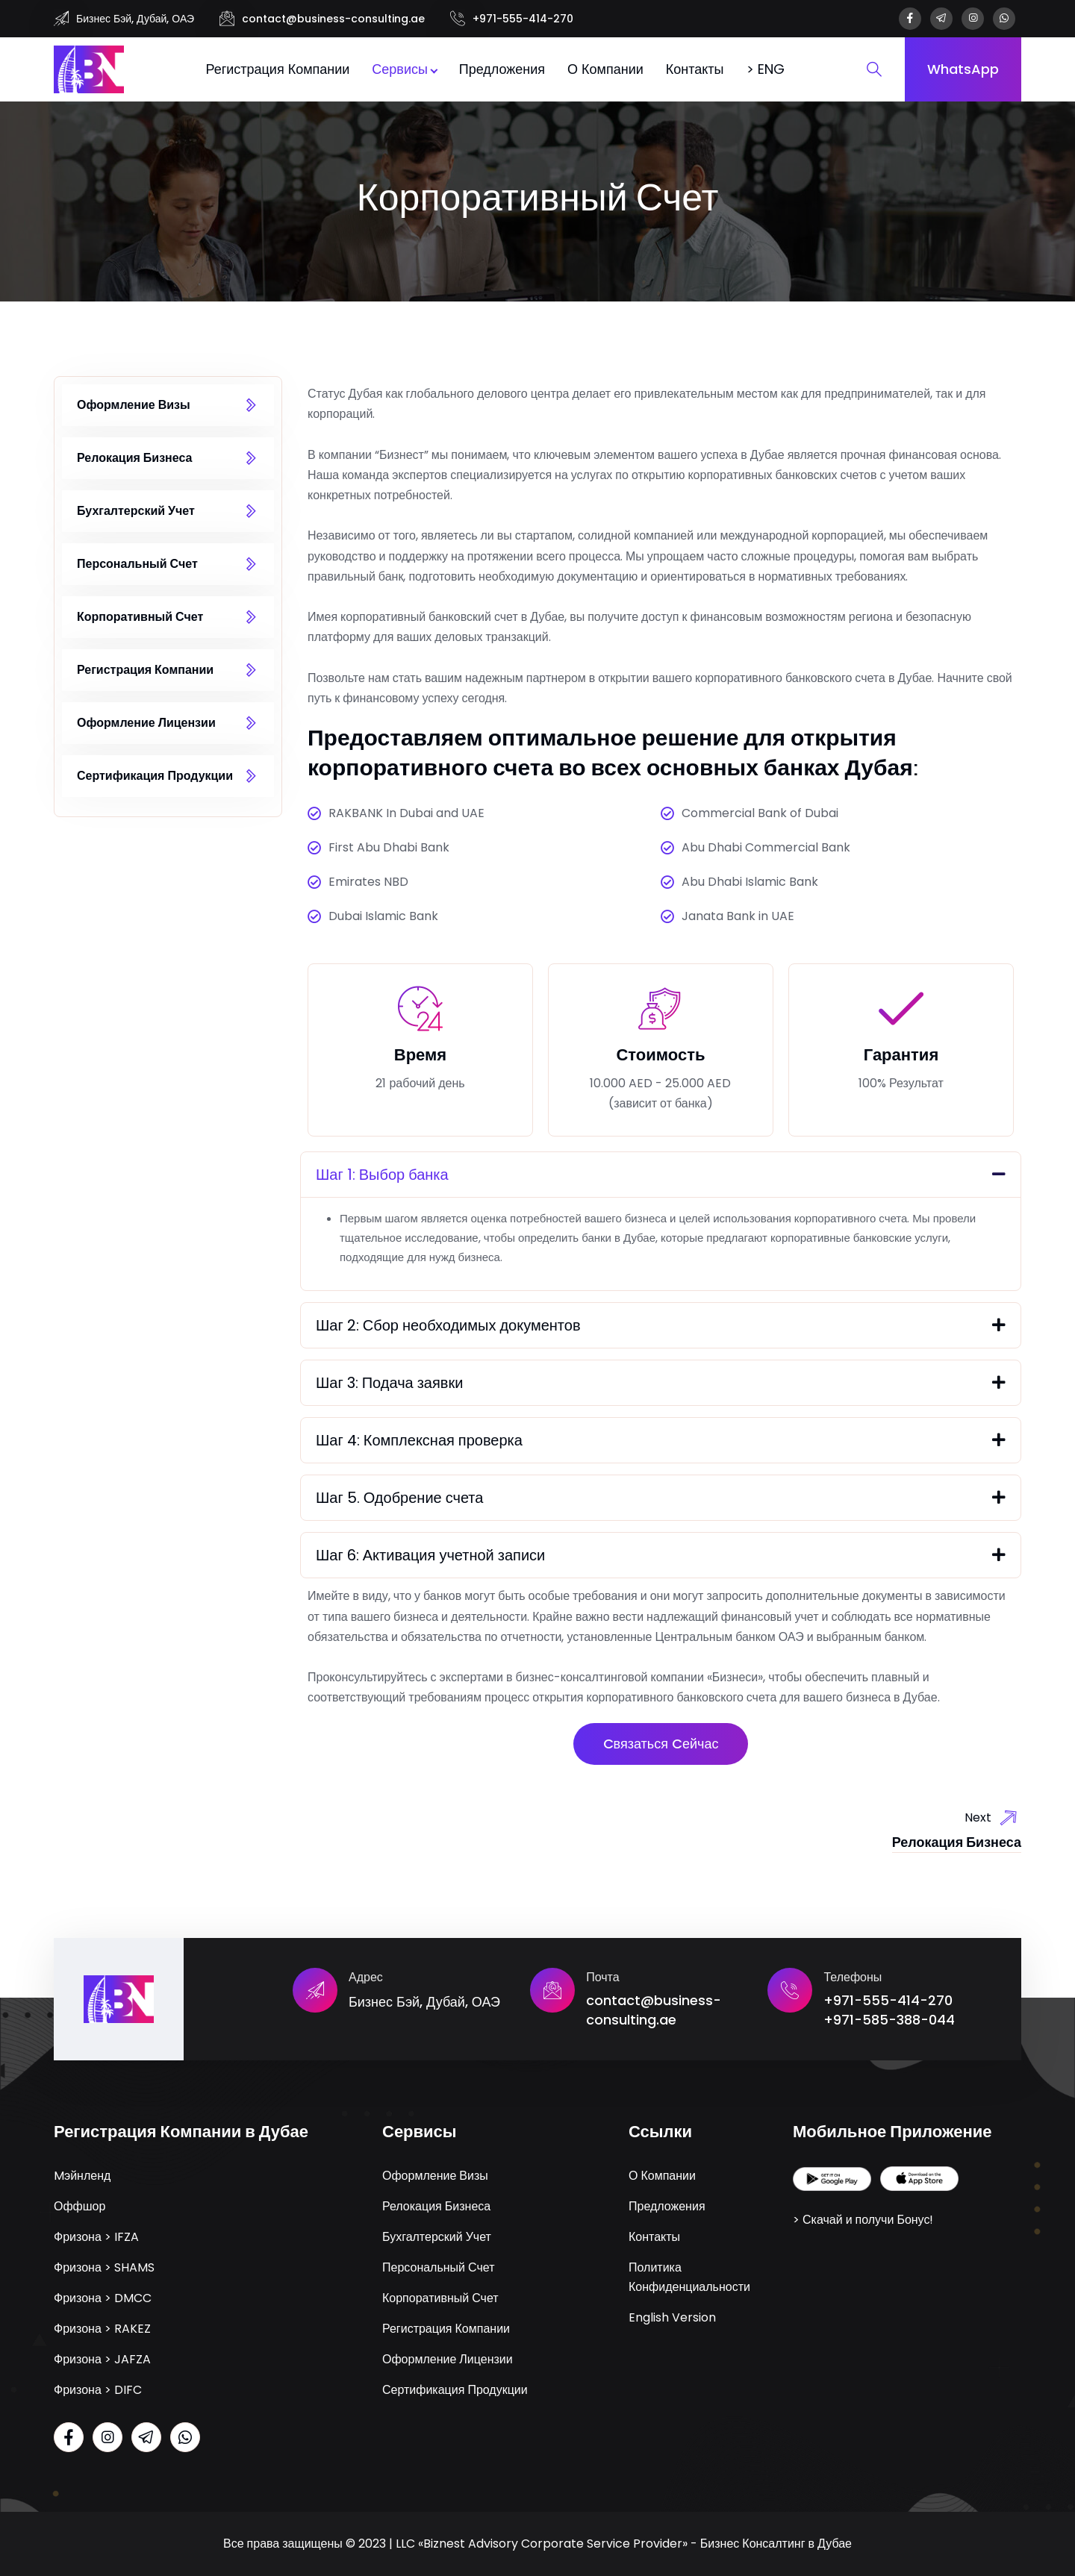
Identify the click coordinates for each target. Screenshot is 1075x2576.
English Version (672, 2317)
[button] (661, 1174)
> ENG (766, 69)
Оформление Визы (133, 404)
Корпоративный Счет (140, 616)
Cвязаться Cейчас (661, 1743)
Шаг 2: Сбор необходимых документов (448, 1325)
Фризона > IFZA (96, 2236)
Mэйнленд (82, 2175)
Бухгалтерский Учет (136, 510)
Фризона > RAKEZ (102, 2328)
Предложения (502, 69)
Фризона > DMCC (103, 2298)
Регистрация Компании (277, 69)
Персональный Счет (137, 563)
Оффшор (79, 2206)
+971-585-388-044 (889, 2019)
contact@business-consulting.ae (333, 18)
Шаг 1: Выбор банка (382, 1174)
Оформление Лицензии (146, 722)
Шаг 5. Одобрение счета (399, 1497)
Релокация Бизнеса (134, 457)
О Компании (605, 69)
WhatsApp (963, 69)
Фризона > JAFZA (102, 2359)
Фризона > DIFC (98, 2389)
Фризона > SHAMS (104, 2267)
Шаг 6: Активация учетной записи (430, 1555)
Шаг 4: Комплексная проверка (419, 1440)
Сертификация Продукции (155, 775)
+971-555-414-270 (523, 18)
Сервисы (400, 69)
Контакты (695, 69)
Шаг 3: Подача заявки (389, 1382)
